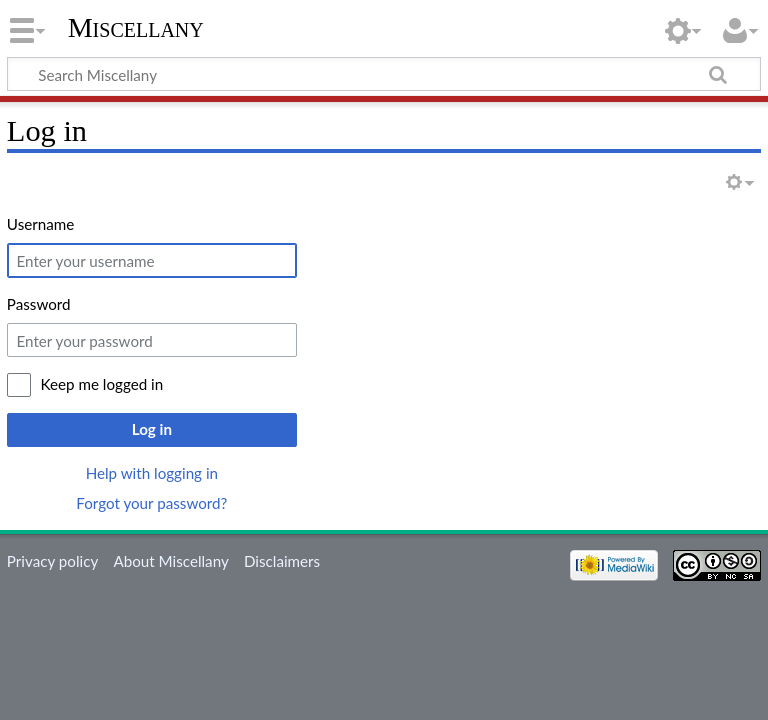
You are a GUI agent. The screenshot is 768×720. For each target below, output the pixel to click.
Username (40, 224)
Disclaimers (282, 561)
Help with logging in (152, 473)
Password (39, 304)
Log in (152, 429)
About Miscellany (170, 561)
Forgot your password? (151, 503)
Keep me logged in (102, 384)
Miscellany (136, 27)
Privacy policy (52, 561)
